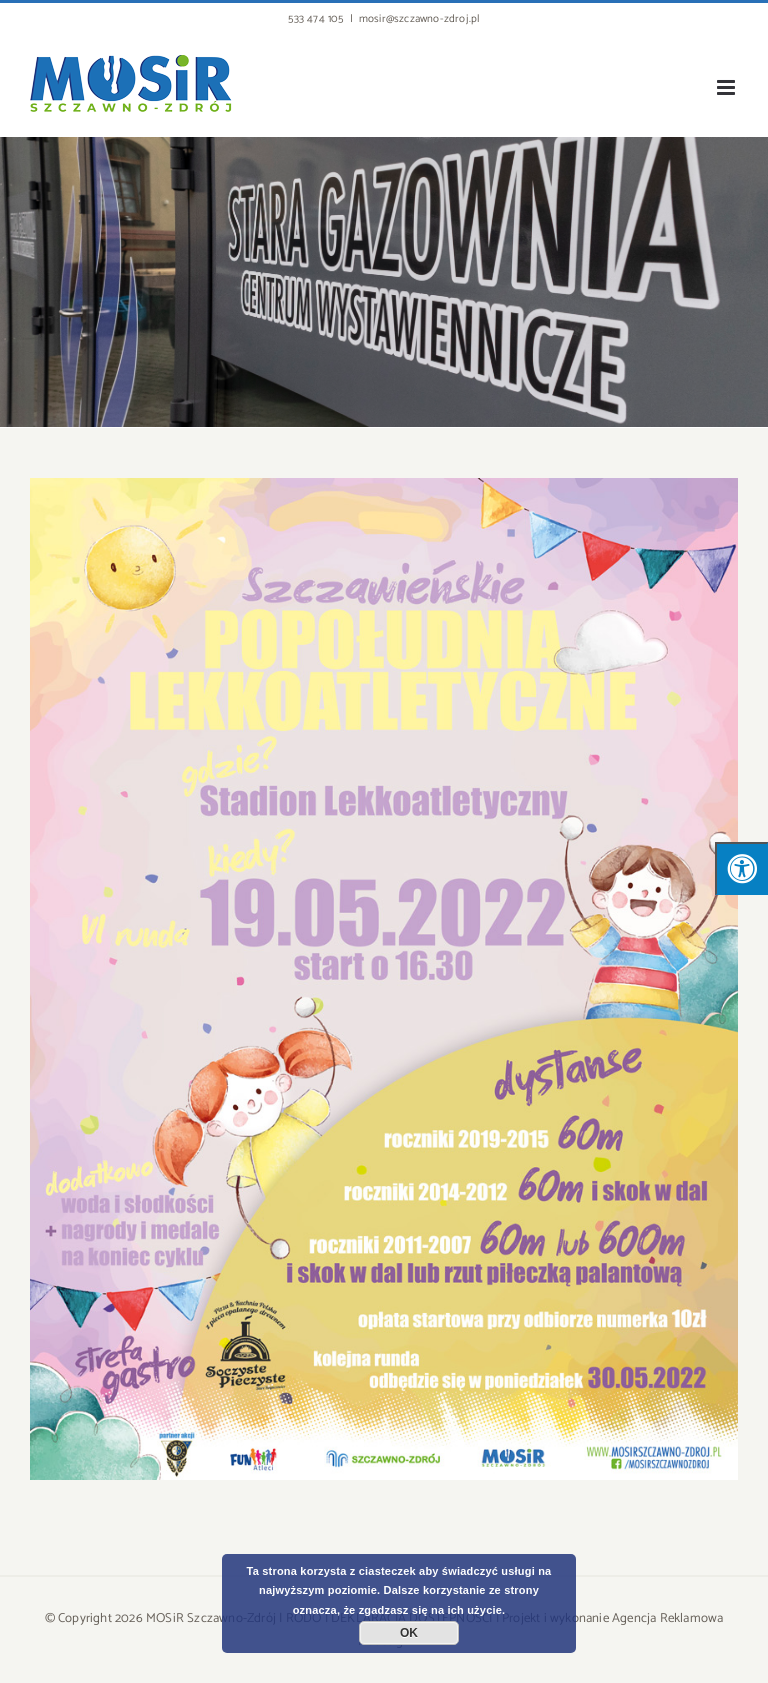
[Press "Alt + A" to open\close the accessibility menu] (741, 868)
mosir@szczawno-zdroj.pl (419, 19)
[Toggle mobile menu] (727, 87)
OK (409, 1633)
